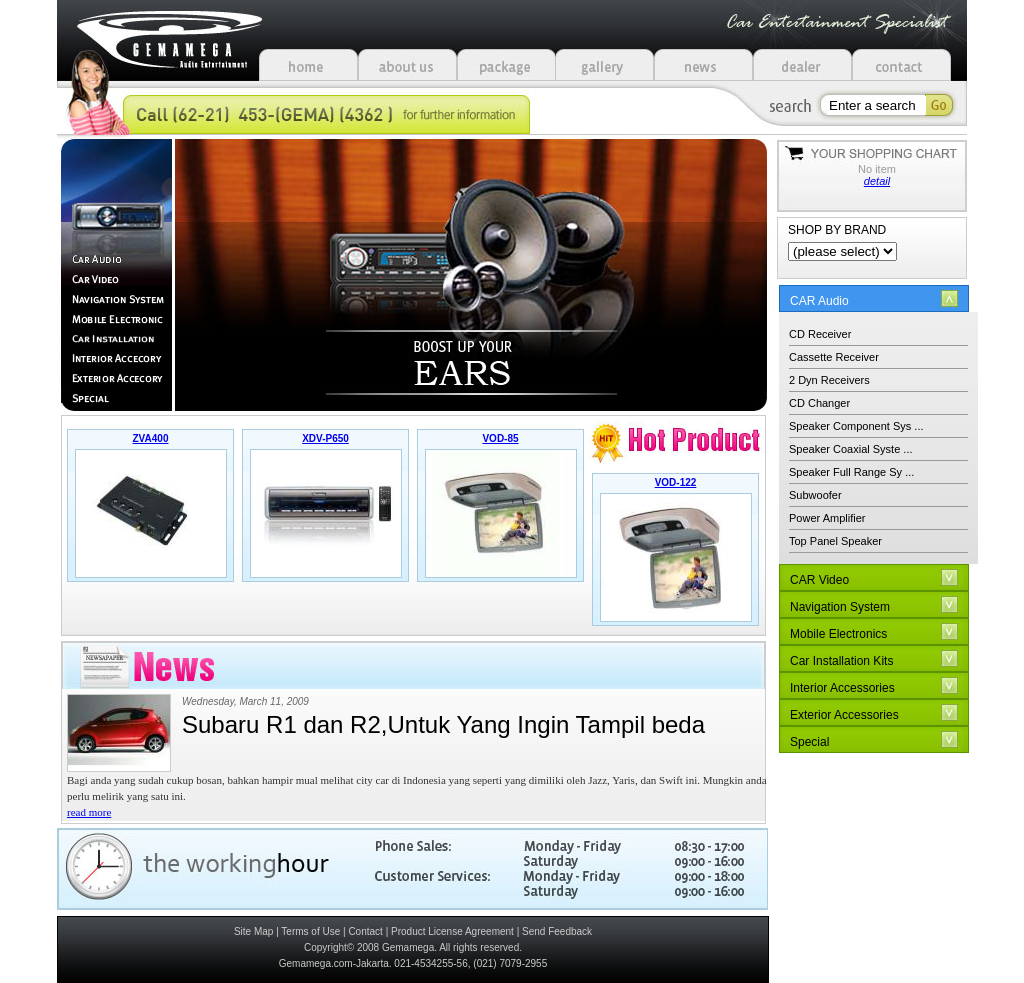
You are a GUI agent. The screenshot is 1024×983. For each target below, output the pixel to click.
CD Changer (819, 403)
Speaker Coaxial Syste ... (851, 449)
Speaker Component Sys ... (856, 426)
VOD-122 (676, 482)
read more (89, 812)
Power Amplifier (827, 518)
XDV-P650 (325, 438)
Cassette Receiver (834, 357)
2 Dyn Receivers (829, 380)
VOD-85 (500, 438)
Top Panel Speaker (835, 541)
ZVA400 (151, 438)
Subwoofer (815, 495)
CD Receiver (820, 334)
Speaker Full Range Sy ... (851, 472)
